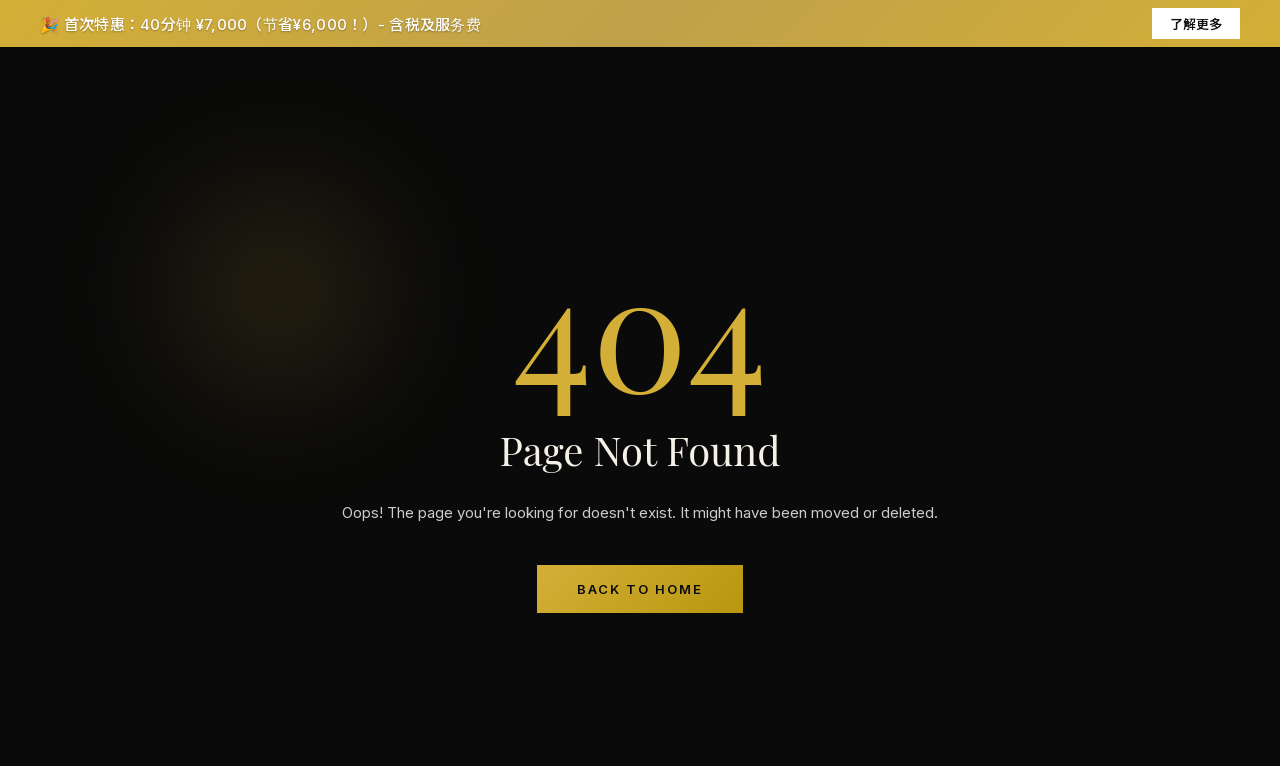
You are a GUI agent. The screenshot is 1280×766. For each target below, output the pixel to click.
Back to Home (640, 589)
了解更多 (1196, 24)
